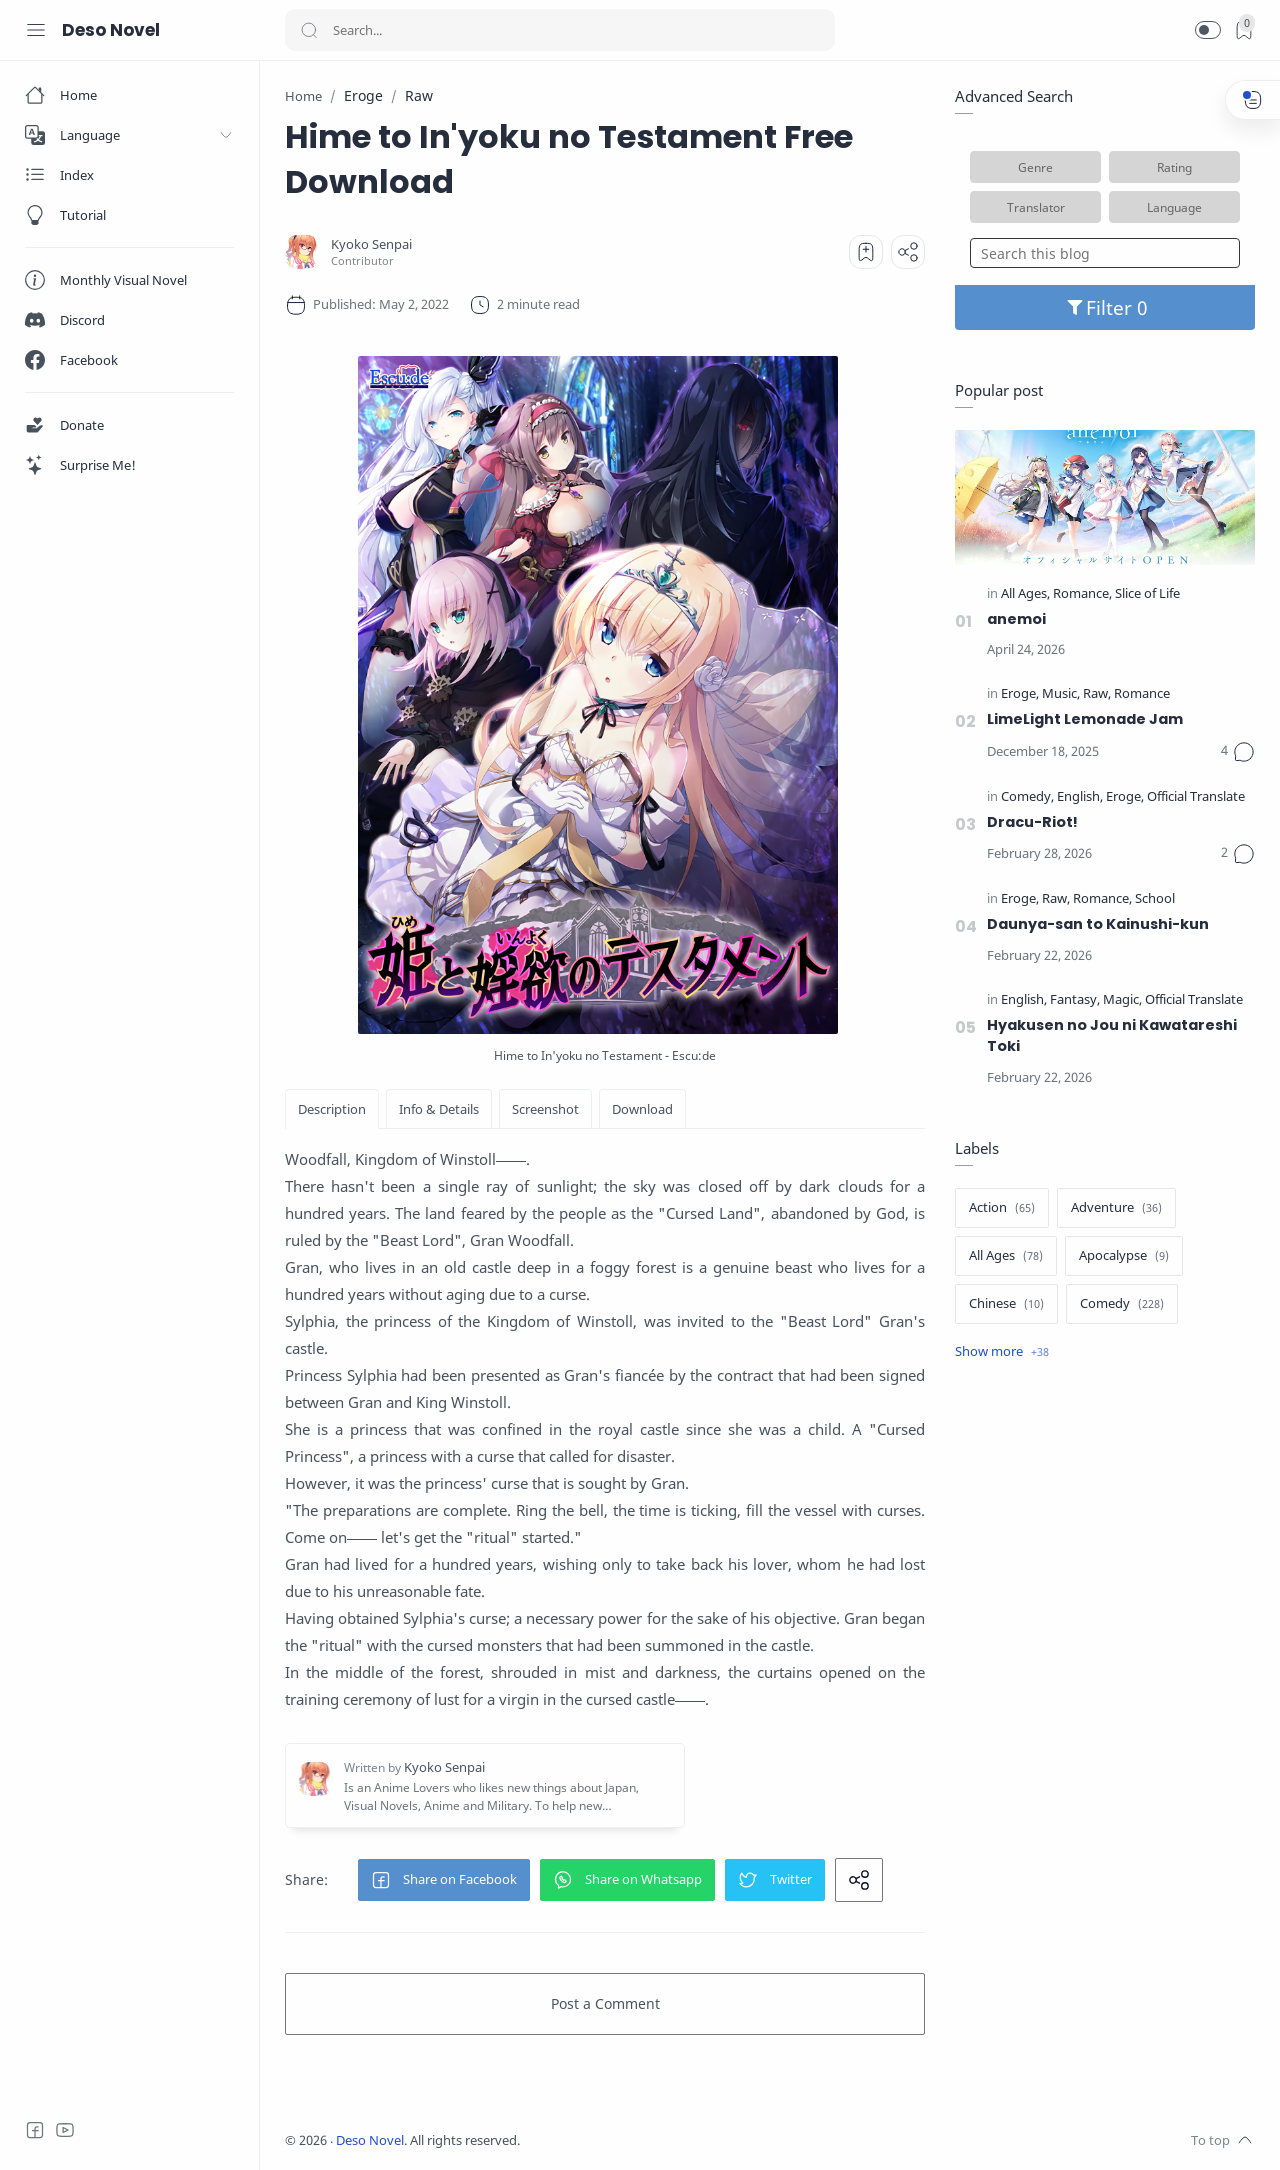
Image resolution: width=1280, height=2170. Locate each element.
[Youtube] (65, 2130)
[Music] (1061, 694)
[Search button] (309, 30)
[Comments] (1238, 752)
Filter (1105, 307)
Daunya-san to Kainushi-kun (1098, 924)
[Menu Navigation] (36, 30)
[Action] (1002, 1208)
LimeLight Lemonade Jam (1085, 719)
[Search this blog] (1105, 253)
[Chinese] (1006, 1304)
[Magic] (1122, 1000)
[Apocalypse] (1124, 1256)
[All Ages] (1025, 594)
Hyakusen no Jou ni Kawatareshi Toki (1112, 1036)
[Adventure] (1116, 1208)
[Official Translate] (1196, 797)
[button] (1208, 30)
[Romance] (1082, 594)
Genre (1035, 167)
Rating (1174, 167)
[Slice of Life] (1147, 594)
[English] (1080, 797)
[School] (1155, 899)
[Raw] (1097, 694)
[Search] (560, 30)
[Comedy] (1027, 797)
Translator (1036, 207)
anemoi (1016, 619)
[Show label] (1002, 1352)
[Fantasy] (1075, 1000)
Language (1174, 207)
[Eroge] (1020, 694)
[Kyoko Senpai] (371, 244)
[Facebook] (35, 2130)
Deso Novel (111, 30)
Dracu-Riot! (1032, 822)
